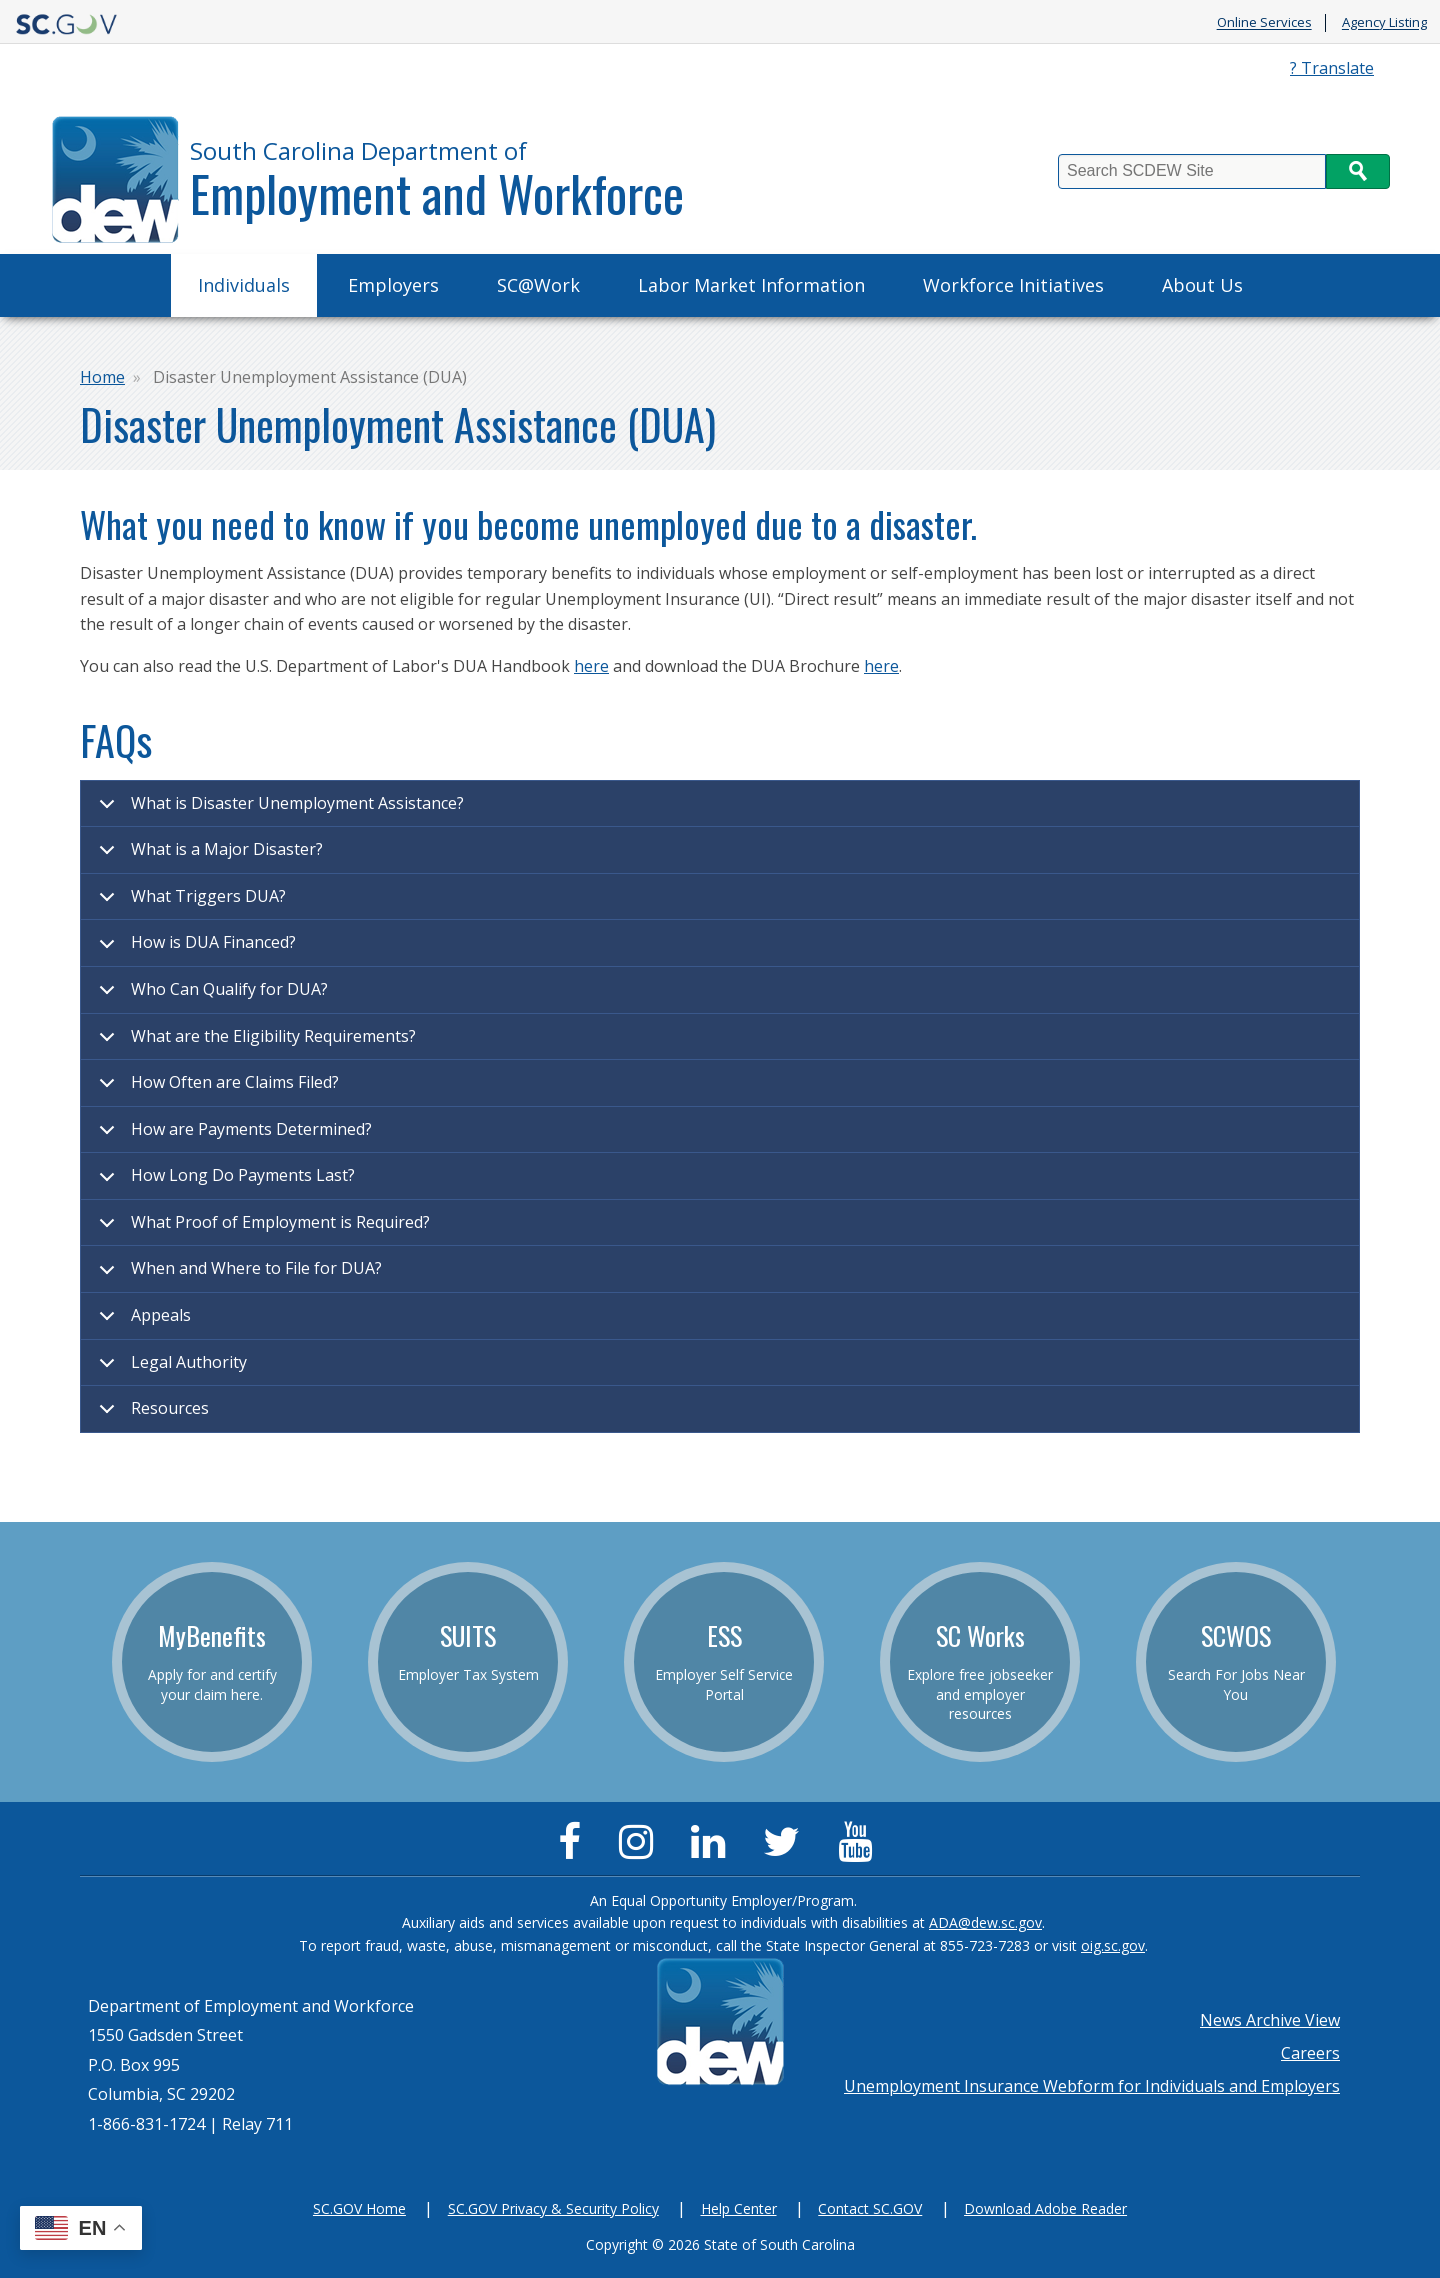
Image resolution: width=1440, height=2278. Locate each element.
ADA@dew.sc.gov (985, 1922)
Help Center (739, 2208)
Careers (1310, 2053)
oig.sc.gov (1113, 1945)
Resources (150, 1414)
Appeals (141, 1322)
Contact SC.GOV (870, 2208)
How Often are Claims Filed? (215, 1089)
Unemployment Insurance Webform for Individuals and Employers (1092, 2086)
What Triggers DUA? (189, 903)
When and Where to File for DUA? (237, 1275)
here (591, 666)
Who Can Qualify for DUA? (210, 996)
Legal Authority (169, 1369)
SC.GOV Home (359, 2208)
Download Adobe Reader (1045, 2208)
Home (102, 377)
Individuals (244, 285)
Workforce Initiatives (1013, 285)
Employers (393, 285)
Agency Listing (1384, 23)
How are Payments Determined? (232, 1136)
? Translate (1332, 68)
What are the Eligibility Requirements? (254, 1043)
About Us (1202, 285)
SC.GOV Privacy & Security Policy (553, 2208)
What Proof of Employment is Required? (261, 1229)
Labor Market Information (751, 285)
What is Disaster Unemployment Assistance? (278, 810)
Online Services (1264, 23)
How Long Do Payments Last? (223, 1182)
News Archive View (1270, 2020)
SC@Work (538, 285)
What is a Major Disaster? (207, 856)
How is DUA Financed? (194, 949)
